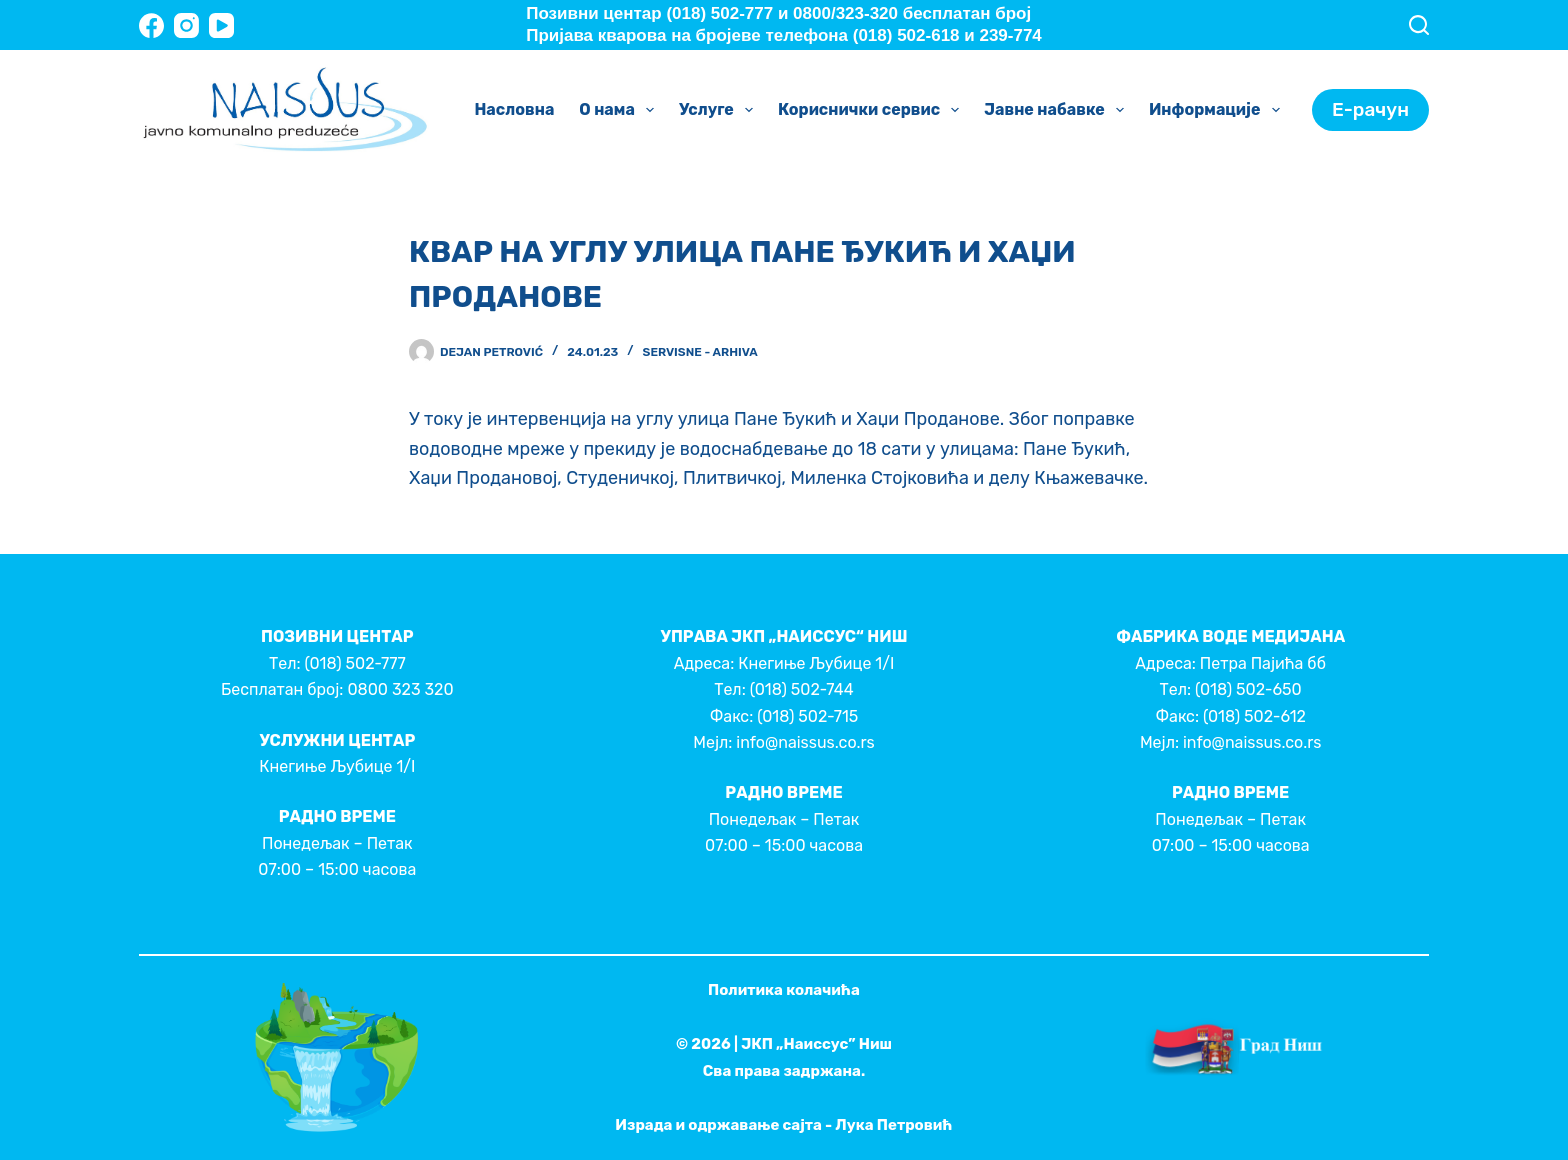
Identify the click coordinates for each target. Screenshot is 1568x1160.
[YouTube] (221, 25)
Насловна (514, 109)
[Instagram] (186, 25)
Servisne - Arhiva (700, 352)
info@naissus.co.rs (805, 742)
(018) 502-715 (807, 716)
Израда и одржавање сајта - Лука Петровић (783, 1125)
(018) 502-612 (1254, 716)
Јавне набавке (1058, 110)
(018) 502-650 (1248, 689)
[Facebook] (151, 25)
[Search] (1419, 25)
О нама (620, 110)
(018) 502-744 (802, 689)
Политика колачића (784, 990)
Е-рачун (1370, 109)
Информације (1218, 110)
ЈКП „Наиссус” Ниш (816, 1044)
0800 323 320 (400, 689)
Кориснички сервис (872, 110)
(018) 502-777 (354, 663)
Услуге (720, 110)
